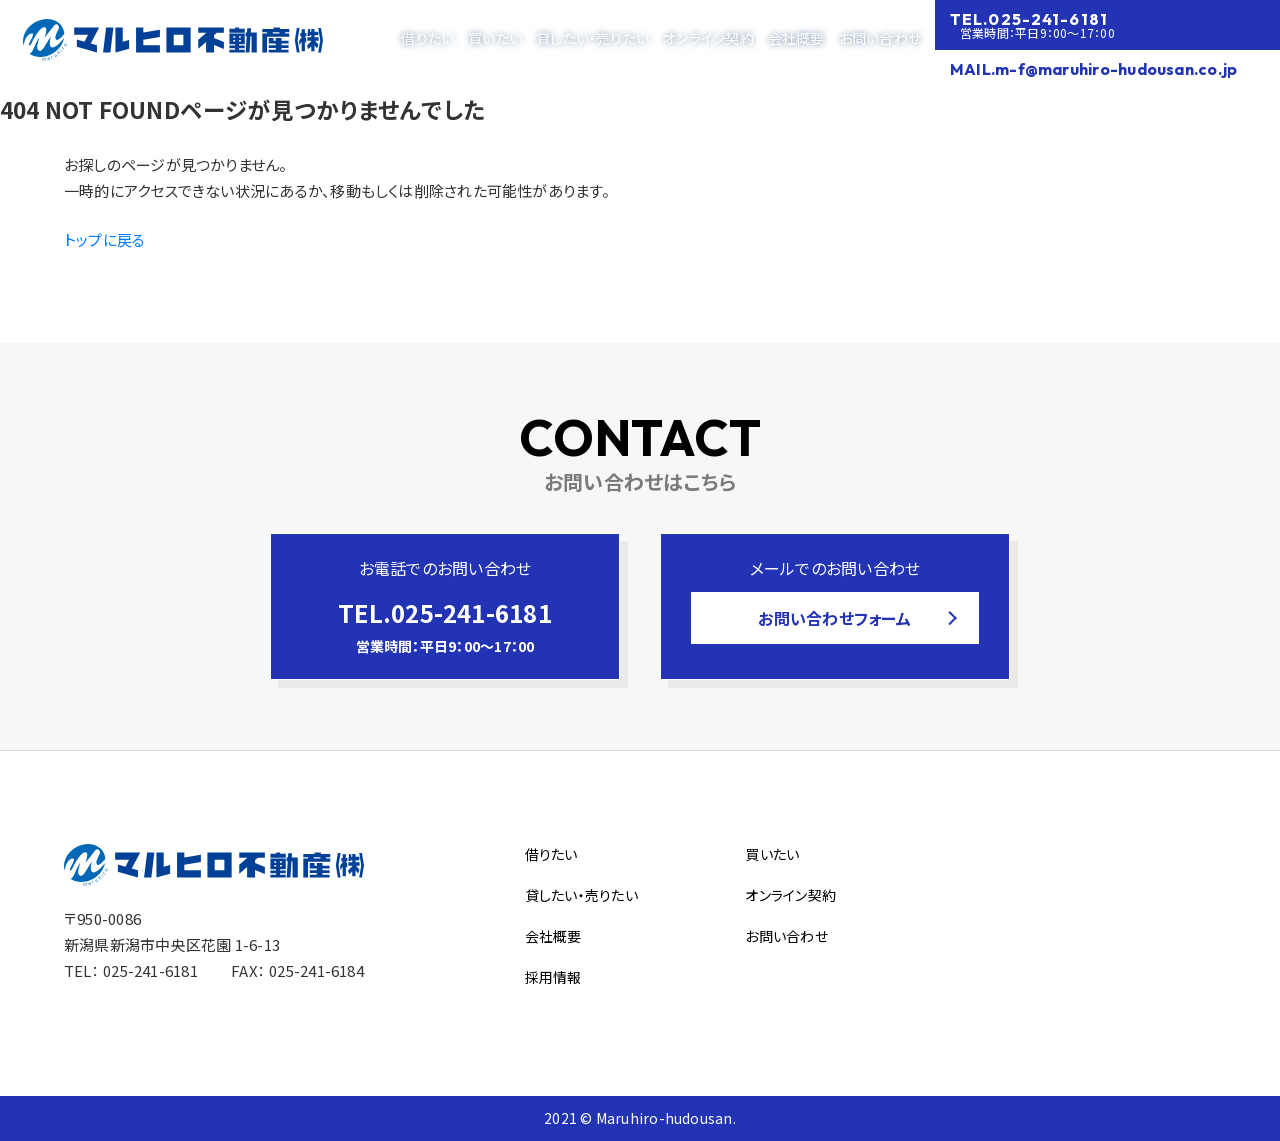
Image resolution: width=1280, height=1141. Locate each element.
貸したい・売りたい (592, 38)
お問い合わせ (880, 38)
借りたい (427, 38)
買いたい (495, 38)
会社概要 (796, 38)
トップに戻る (104, 239)
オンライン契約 (708, 38)
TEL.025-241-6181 (1029, 19)
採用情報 (553, 977)
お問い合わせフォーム (834, 618)
